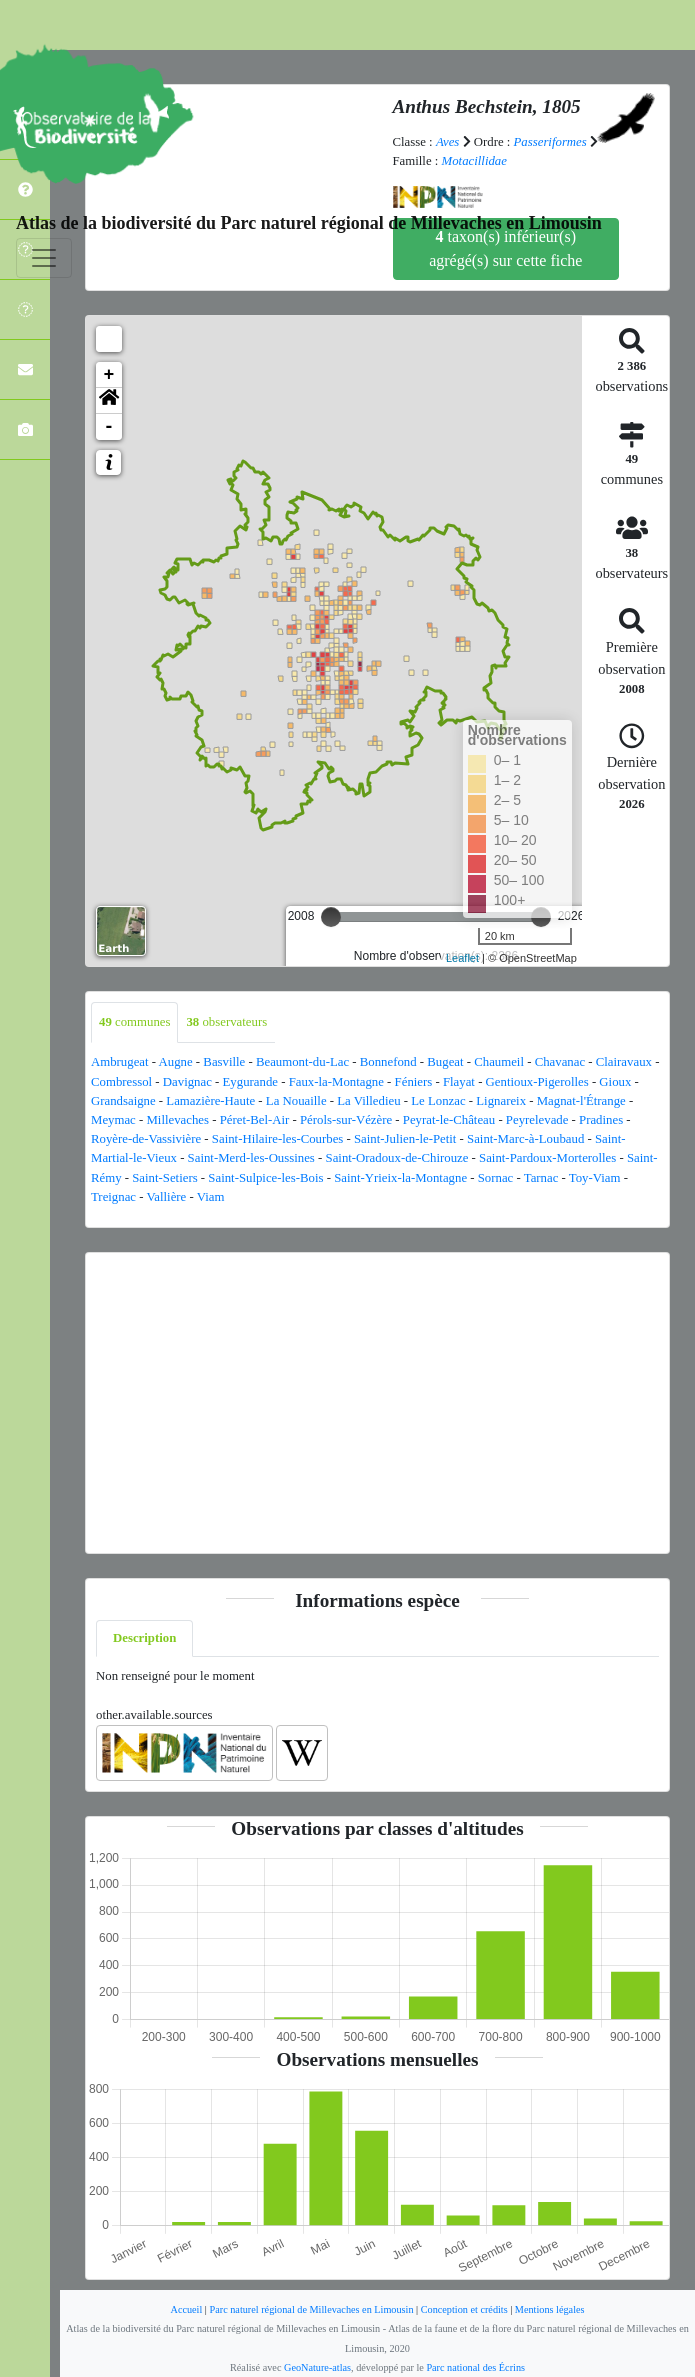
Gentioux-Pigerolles (537, 1082)
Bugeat (445, 1062)
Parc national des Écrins (475, 2367)
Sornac (496, 1178)
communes (134, 1022)
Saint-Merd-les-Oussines (251, 1158)
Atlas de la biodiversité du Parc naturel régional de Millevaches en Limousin (309, 223)
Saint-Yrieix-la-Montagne (400, 1178)
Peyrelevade (537, 1120)
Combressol (121, 1082)
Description (144, 1638)
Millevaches (177, 1120)
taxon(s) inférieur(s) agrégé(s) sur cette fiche (505, 248)
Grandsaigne (123, 1101)
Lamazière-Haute (210, 1101)
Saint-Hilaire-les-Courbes (278, 1139)
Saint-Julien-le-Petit (405, 1139)
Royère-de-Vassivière (146, 1139)
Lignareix (501, 1101)
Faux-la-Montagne (336, 1082)
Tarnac (541, 1178)
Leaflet (462, 958)
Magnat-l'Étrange (581, 1101)
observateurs (226, 1022)
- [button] (109, 427)
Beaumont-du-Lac (302, 1062)
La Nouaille (296, 1101)
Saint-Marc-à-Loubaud (525, 1139)
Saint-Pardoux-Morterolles (547, 1158)
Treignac (113, 1197)
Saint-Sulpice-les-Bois (265, 1178)
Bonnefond (388, 1062)
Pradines (601, 1120)
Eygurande (250, 1082)
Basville (224, 1062)
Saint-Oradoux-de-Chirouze (397, 1158)
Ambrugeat (120, 1062)
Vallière (166, 1197)
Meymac (113, 1120)
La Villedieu (368, 1101)
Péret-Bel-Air (255, 1120)
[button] (109, 401)
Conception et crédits (464, 2309)
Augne (176, 1062)
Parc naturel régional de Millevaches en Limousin (311, 2309)
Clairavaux (624, 1062)
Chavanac (560, 1062)
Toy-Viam (595, 1178)
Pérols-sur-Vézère (346, 1120)
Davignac (187, 1082)
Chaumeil (499, 1062)
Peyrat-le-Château (449, 1120)
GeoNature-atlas (317, 2367)
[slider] (331, 917)
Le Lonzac (438, 1101)
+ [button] (109, 375)
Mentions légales (550, 2309)
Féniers (414, 1082)
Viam (211, 1197)
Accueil (186, 2309)
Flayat (459, 1082)
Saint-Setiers (164, 1178)
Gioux (615, 1082)
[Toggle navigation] (44, 258)
